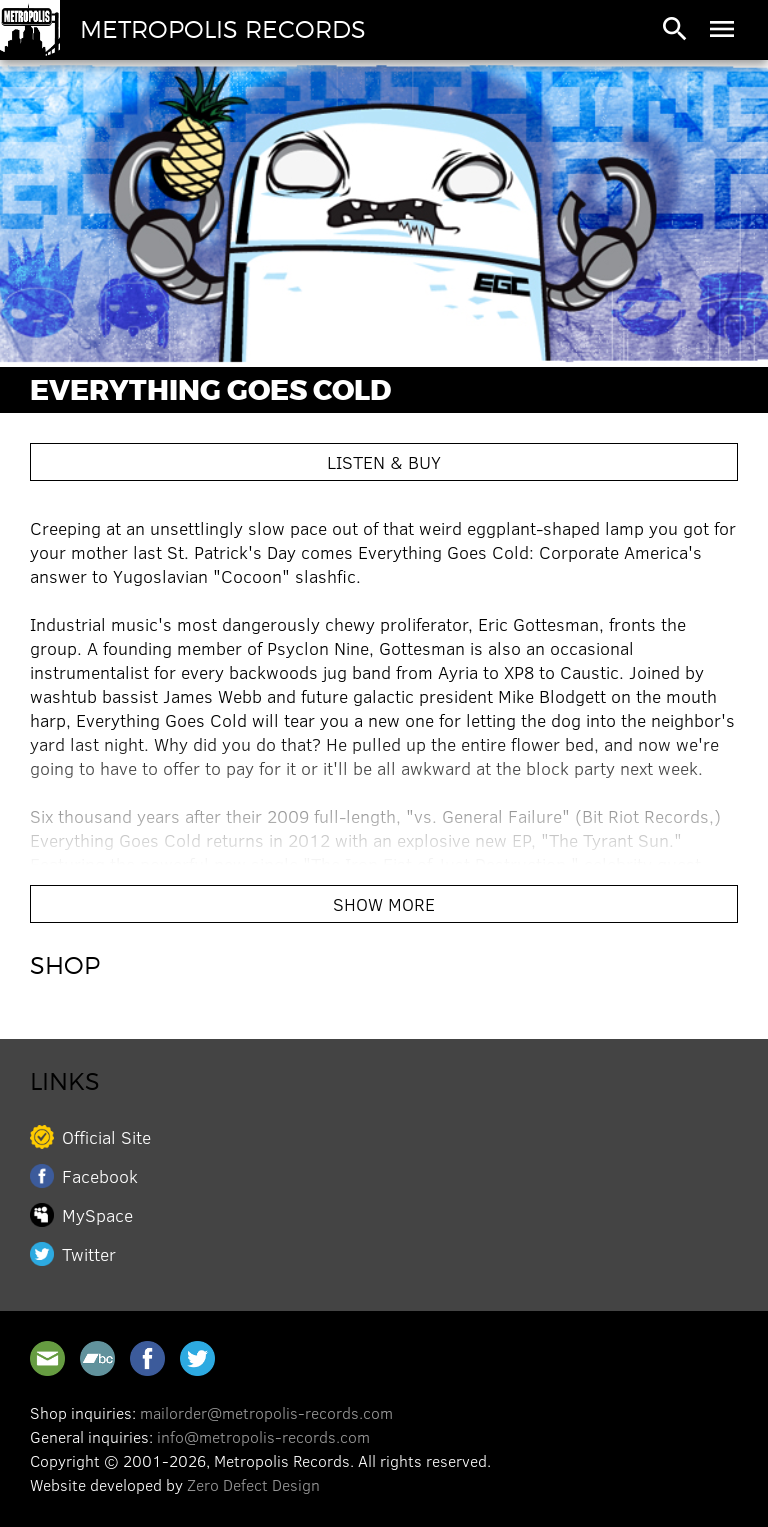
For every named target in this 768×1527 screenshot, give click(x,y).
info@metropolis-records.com (263, 1436)
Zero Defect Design (253, 1484)
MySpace (97, 1215)
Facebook (100, 1176)
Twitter (89, 1254)
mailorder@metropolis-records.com (266, 1412)
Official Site (106, 1137)
